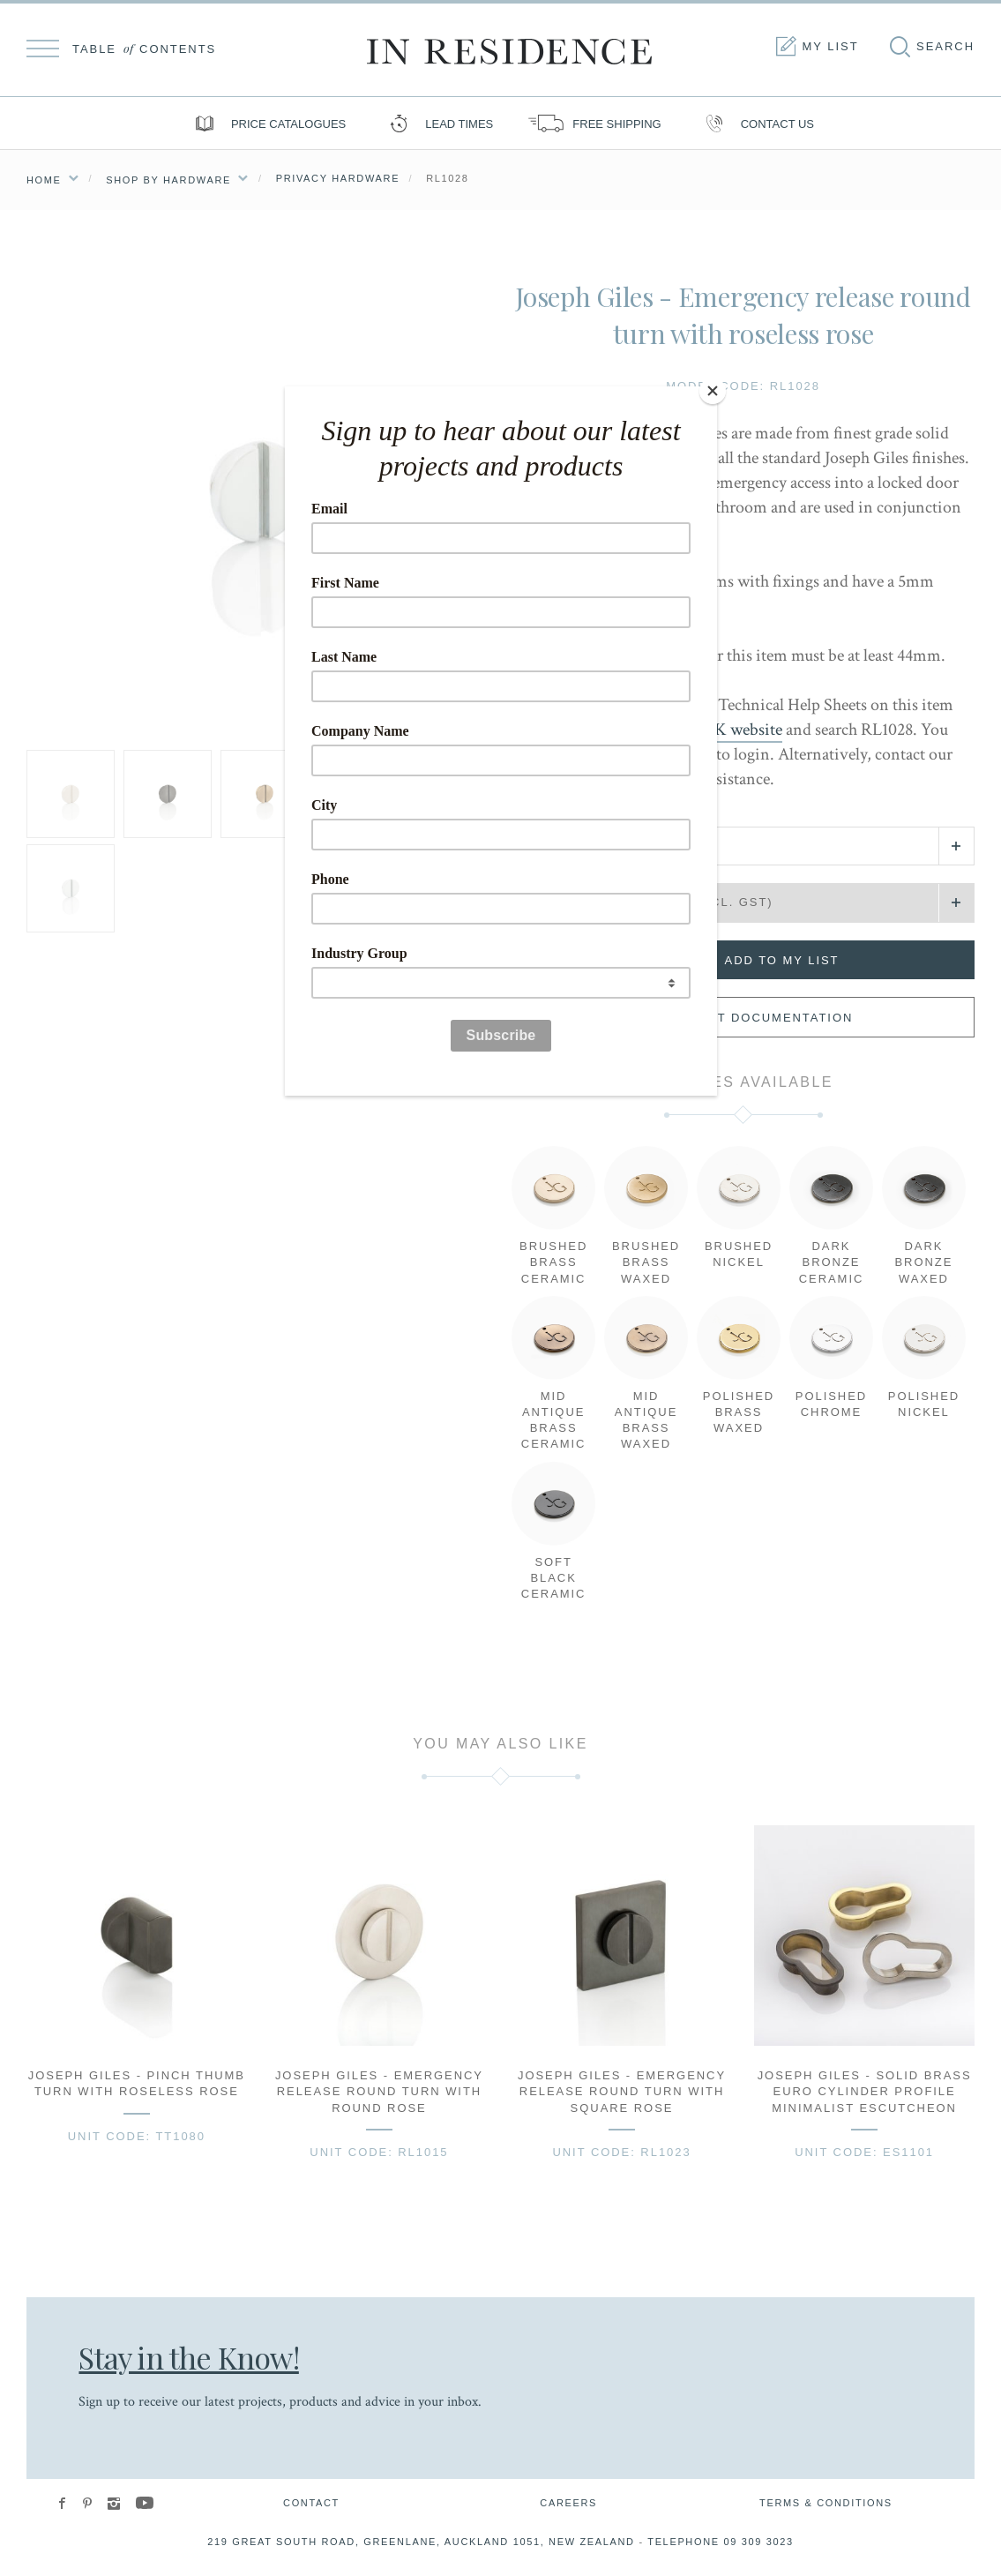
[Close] (712, 391)
